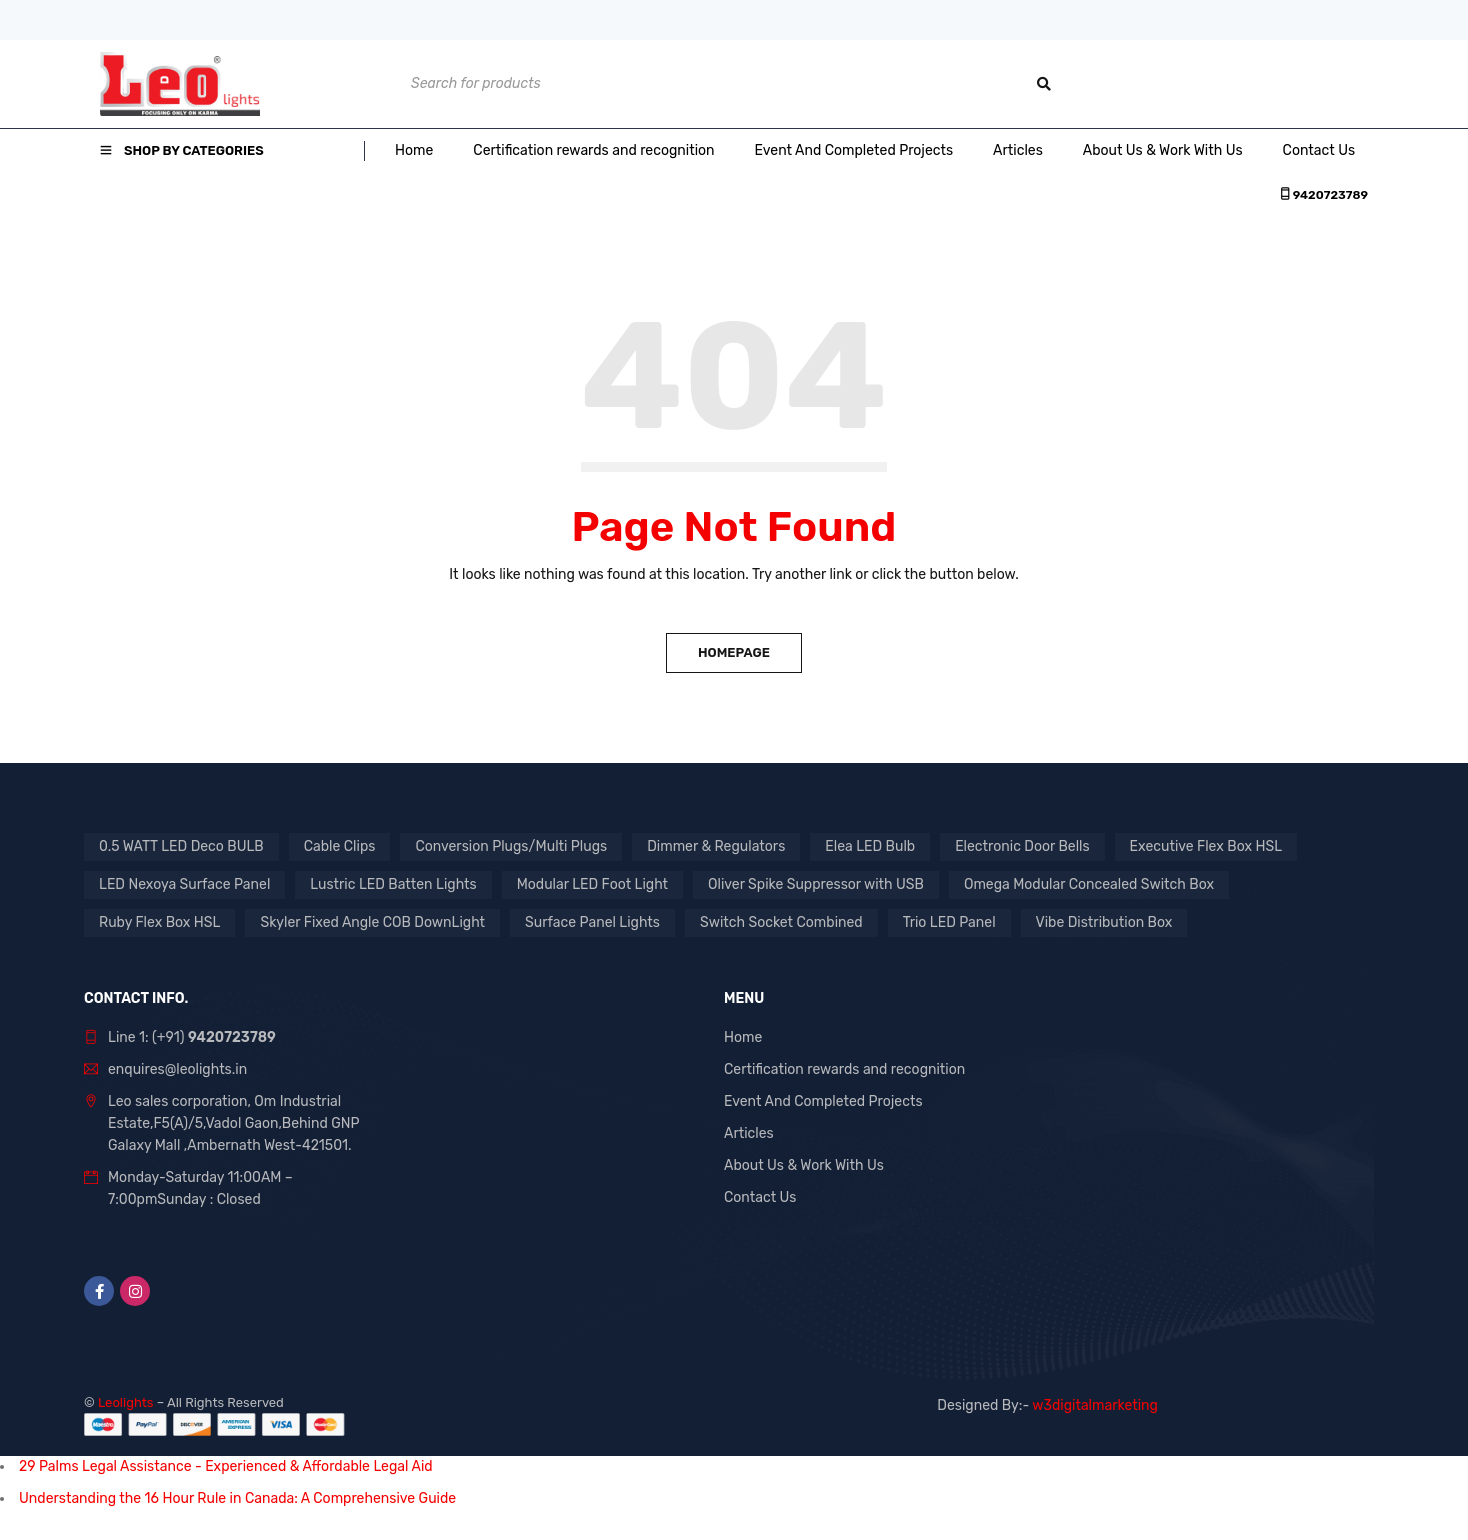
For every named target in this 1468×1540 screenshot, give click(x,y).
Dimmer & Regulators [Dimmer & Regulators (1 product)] (716, 846)
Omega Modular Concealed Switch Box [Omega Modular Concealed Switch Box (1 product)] (1089, 884)
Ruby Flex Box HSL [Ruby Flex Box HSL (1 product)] (159, 922)
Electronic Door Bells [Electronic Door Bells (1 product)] (1022, 846)
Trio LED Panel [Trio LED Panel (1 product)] (949, 922)
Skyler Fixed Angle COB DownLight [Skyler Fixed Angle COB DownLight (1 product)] (372, 922)
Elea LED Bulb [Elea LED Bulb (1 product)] (870, 846)
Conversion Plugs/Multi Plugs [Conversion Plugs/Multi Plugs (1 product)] (511, 846)
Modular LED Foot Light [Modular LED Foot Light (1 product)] (592, 884)
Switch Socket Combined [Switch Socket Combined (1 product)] (781, 922)
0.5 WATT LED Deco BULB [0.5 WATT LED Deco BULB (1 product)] (181, 846)
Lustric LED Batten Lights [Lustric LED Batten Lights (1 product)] (393, 884)
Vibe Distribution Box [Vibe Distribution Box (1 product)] (1104, 922)
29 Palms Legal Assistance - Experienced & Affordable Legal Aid (226, 1466)
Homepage (734, 652)
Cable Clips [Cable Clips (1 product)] (340, 846)
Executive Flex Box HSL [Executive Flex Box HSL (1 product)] (1206, 846)
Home (743, 1037)
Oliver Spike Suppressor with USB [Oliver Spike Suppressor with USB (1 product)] (816, 884)
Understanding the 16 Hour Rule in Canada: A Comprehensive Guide (237, 1498)
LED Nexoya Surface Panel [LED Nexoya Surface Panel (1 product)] (184, 884)
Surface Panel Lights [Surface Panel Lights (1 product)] (592, 922)
